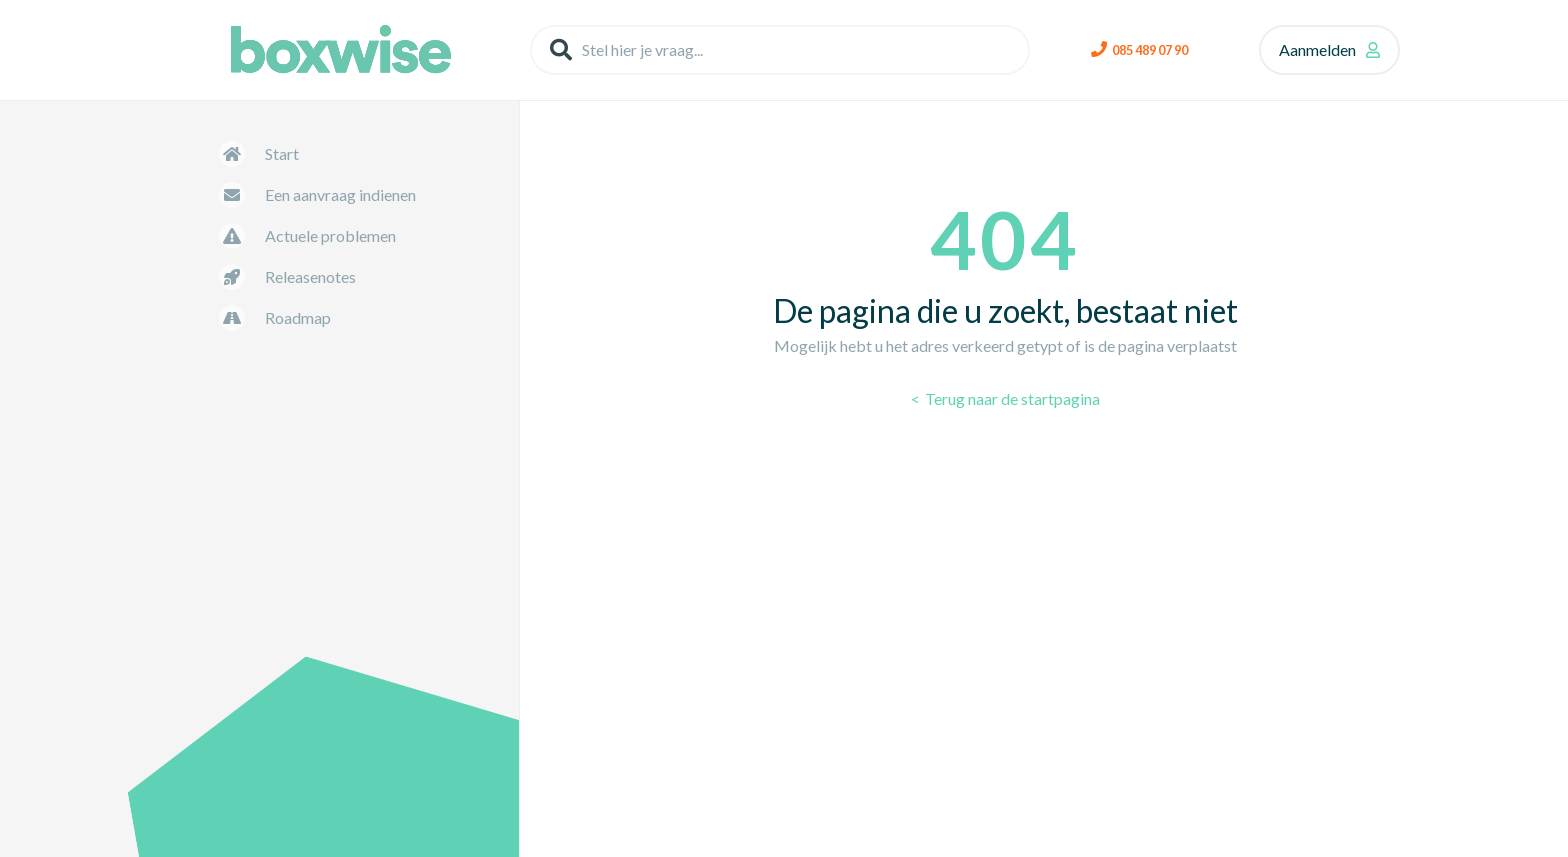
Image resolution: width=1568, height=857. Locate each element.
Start (282, 153)
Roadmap (298, 317)
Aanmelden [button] (1317, 49)
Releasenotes (310, 276)
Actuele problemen (330, 235)
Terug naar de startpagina (1011, 398)
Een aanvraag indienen (340, 194)
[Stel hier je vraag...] (780, 50)
